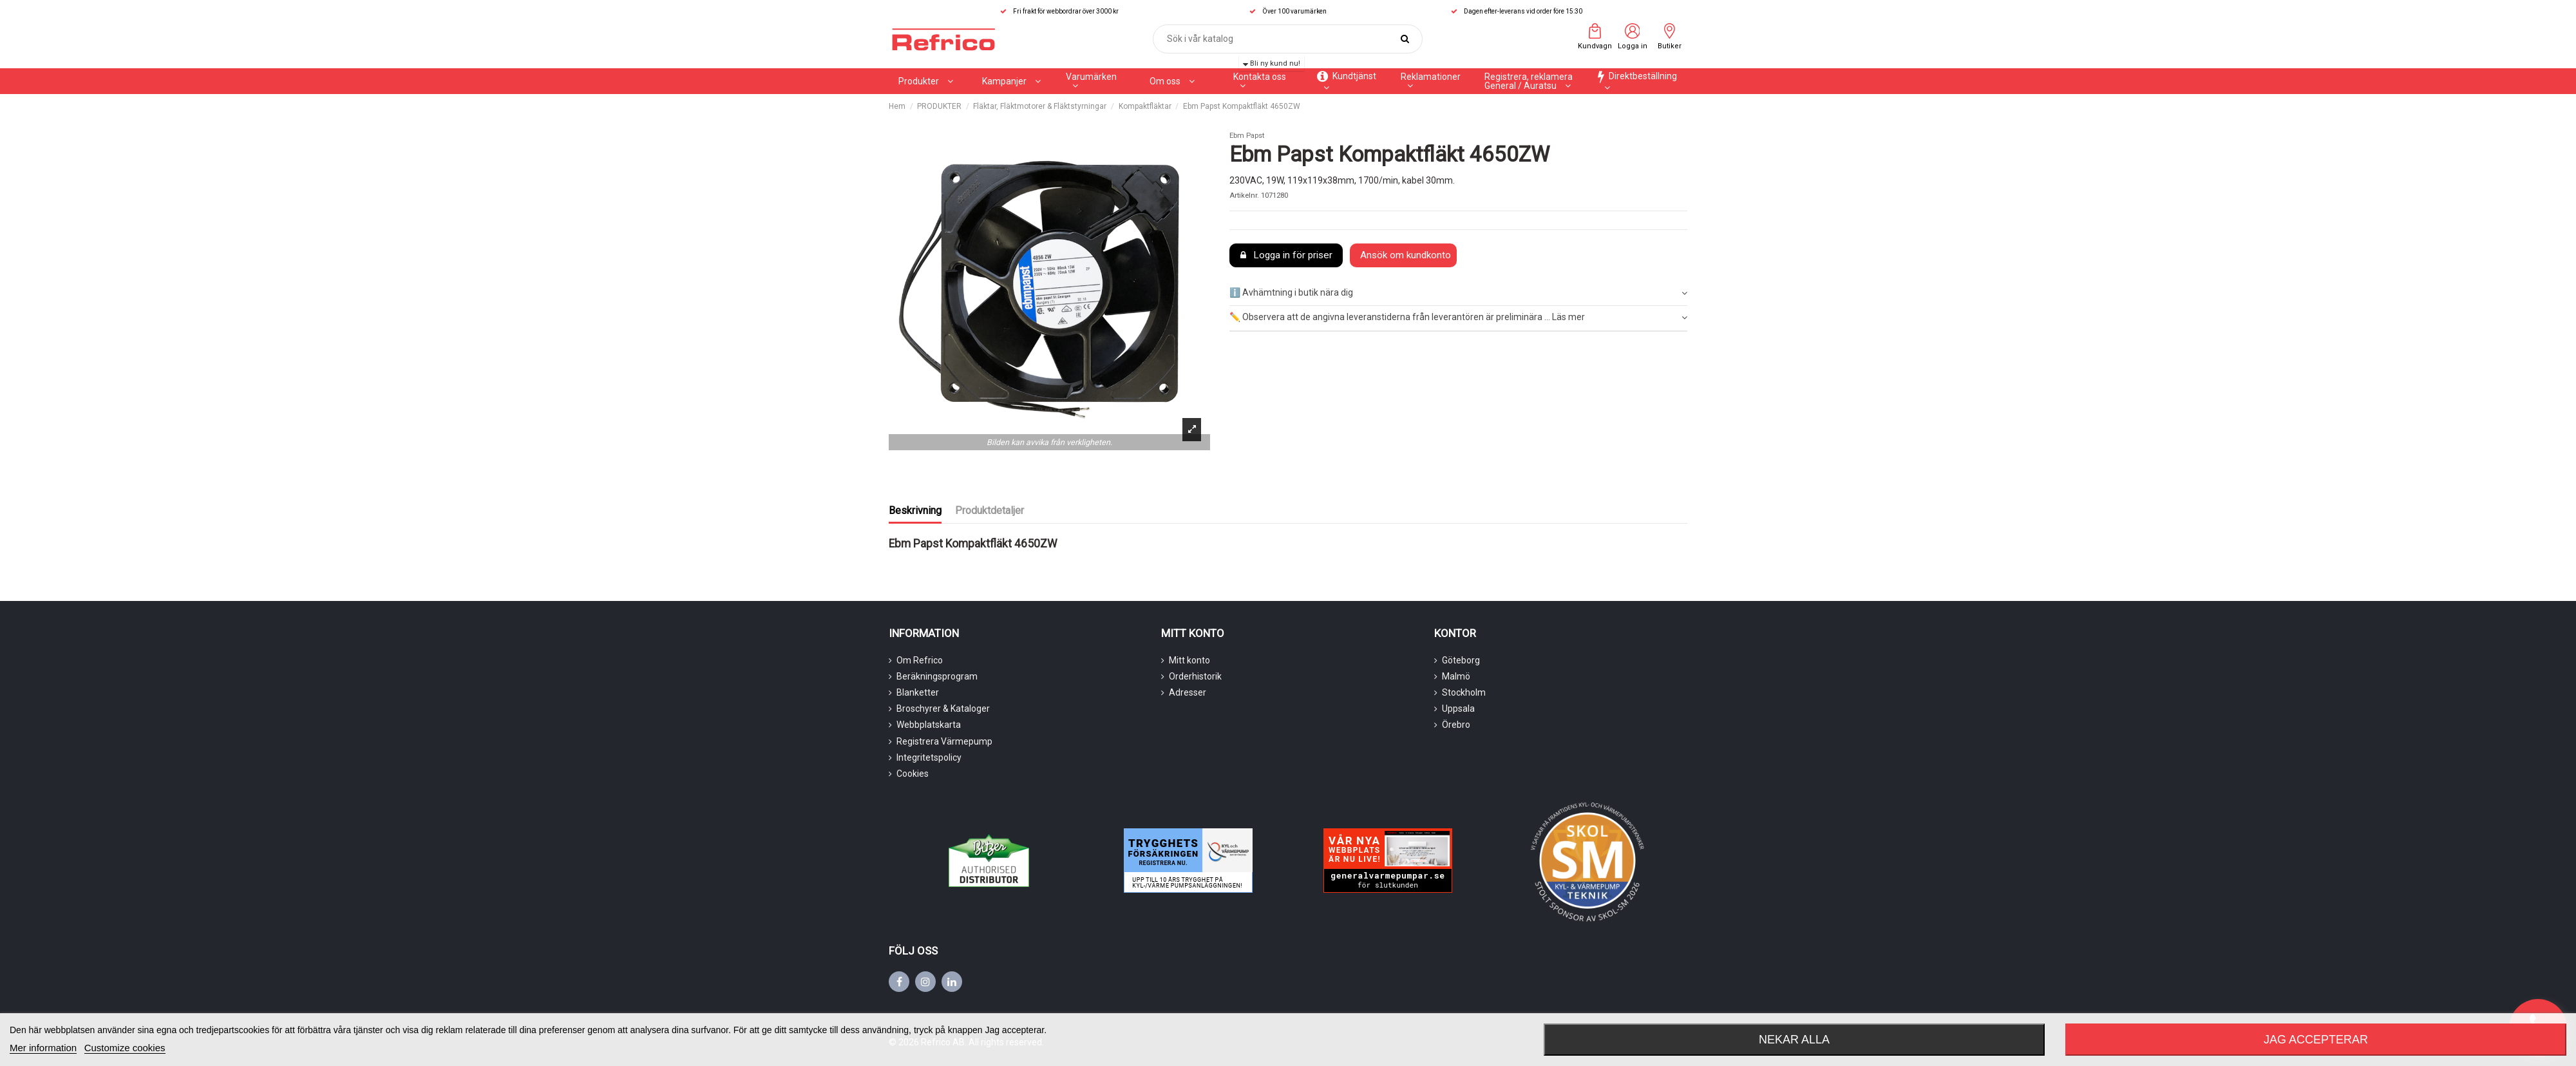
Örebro (1456, 724)
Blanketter (917, 692)
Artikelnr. (1244, 195)
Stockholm (1464, 692)
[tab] (1458, 293)
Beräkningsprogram (937, 676)
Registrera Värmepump (944, 741)
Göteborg (1461, 660)
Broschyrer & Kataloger (943, 708)
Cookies (912, 773)
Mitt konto (1189, 660)
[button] (1011, 81)
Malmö (1456, 676)
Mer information (43, 1047)
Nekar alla (1794, 1039)
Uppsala (1458, 708)
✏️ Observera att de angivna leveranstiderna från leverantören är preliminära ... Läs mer (1458, 317)
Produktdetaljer (989, 510)
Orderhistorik (1195, 676)
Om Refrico (919, 660)
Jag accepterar (2316, 1039)
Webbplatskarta (928, 724)
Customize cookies (125, 1047)
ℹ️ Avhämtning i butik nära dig (1458, 293)
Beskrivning (915, 510)
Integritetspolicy (928, 757)
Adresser (1187, 692)
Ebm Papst (1246, 135)
